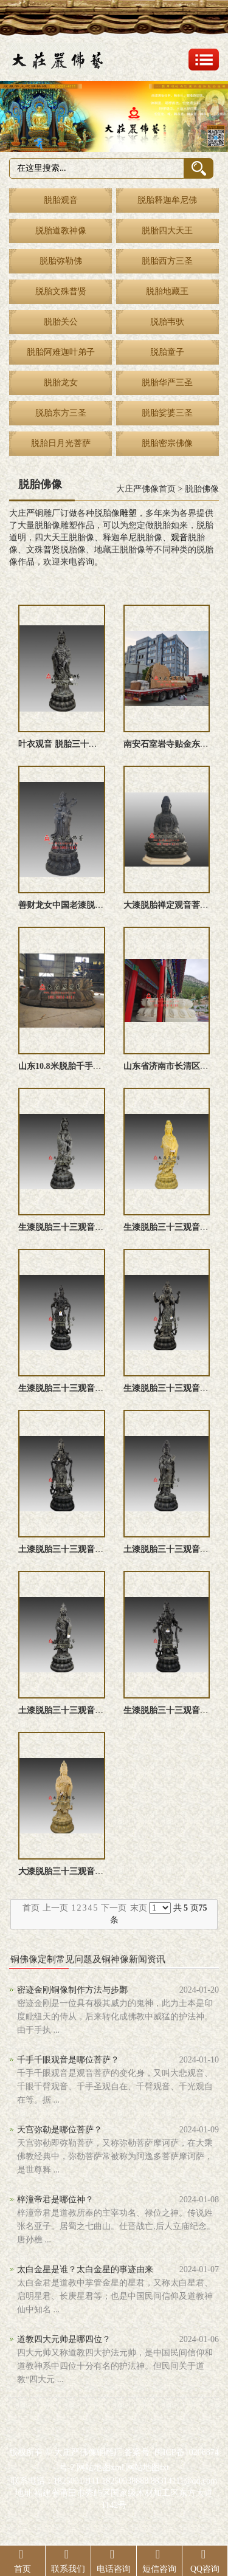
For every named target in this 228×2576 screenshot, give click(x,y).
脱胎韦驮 (167, 321)
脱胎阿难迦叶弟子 (61, 352)
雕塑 (128, 513)
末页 (138, 1907)
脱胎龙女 (61, 382)
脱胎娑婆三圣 (167, 412)
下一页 (113, 1907)
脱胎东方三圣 (60, 412)
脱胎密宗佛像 (167, 443)
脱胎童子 (167, 352)
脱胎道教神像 (60, 230)
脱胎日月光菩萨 (61, 443)
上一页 (55, 1907)
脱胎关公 (61, 321)
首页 (31, 1907)
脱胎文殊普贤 (60, 291)
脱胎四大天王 (167, 230)
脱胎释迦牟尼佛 (167, 200)
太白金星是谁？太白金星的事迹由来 (85, 2269)
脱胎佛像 (202, 488)
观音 (179, 537)
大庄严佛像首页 (146, 488)
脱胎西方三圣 (167, 261)
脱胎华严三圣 (167, 382)
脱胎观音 (61, 200)
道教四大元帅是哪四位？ (64, 2339)
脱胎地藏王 (167, 291)
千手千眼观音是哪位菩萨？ (68, 2059)
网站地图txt (147, 2467)
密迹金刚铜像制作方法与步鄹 (72, 1989)
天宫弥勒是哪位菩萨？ (59, 2129)
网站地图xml (100, 2467)
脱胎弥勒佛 (61, 261)
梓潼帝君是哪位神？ (55, 2199)
